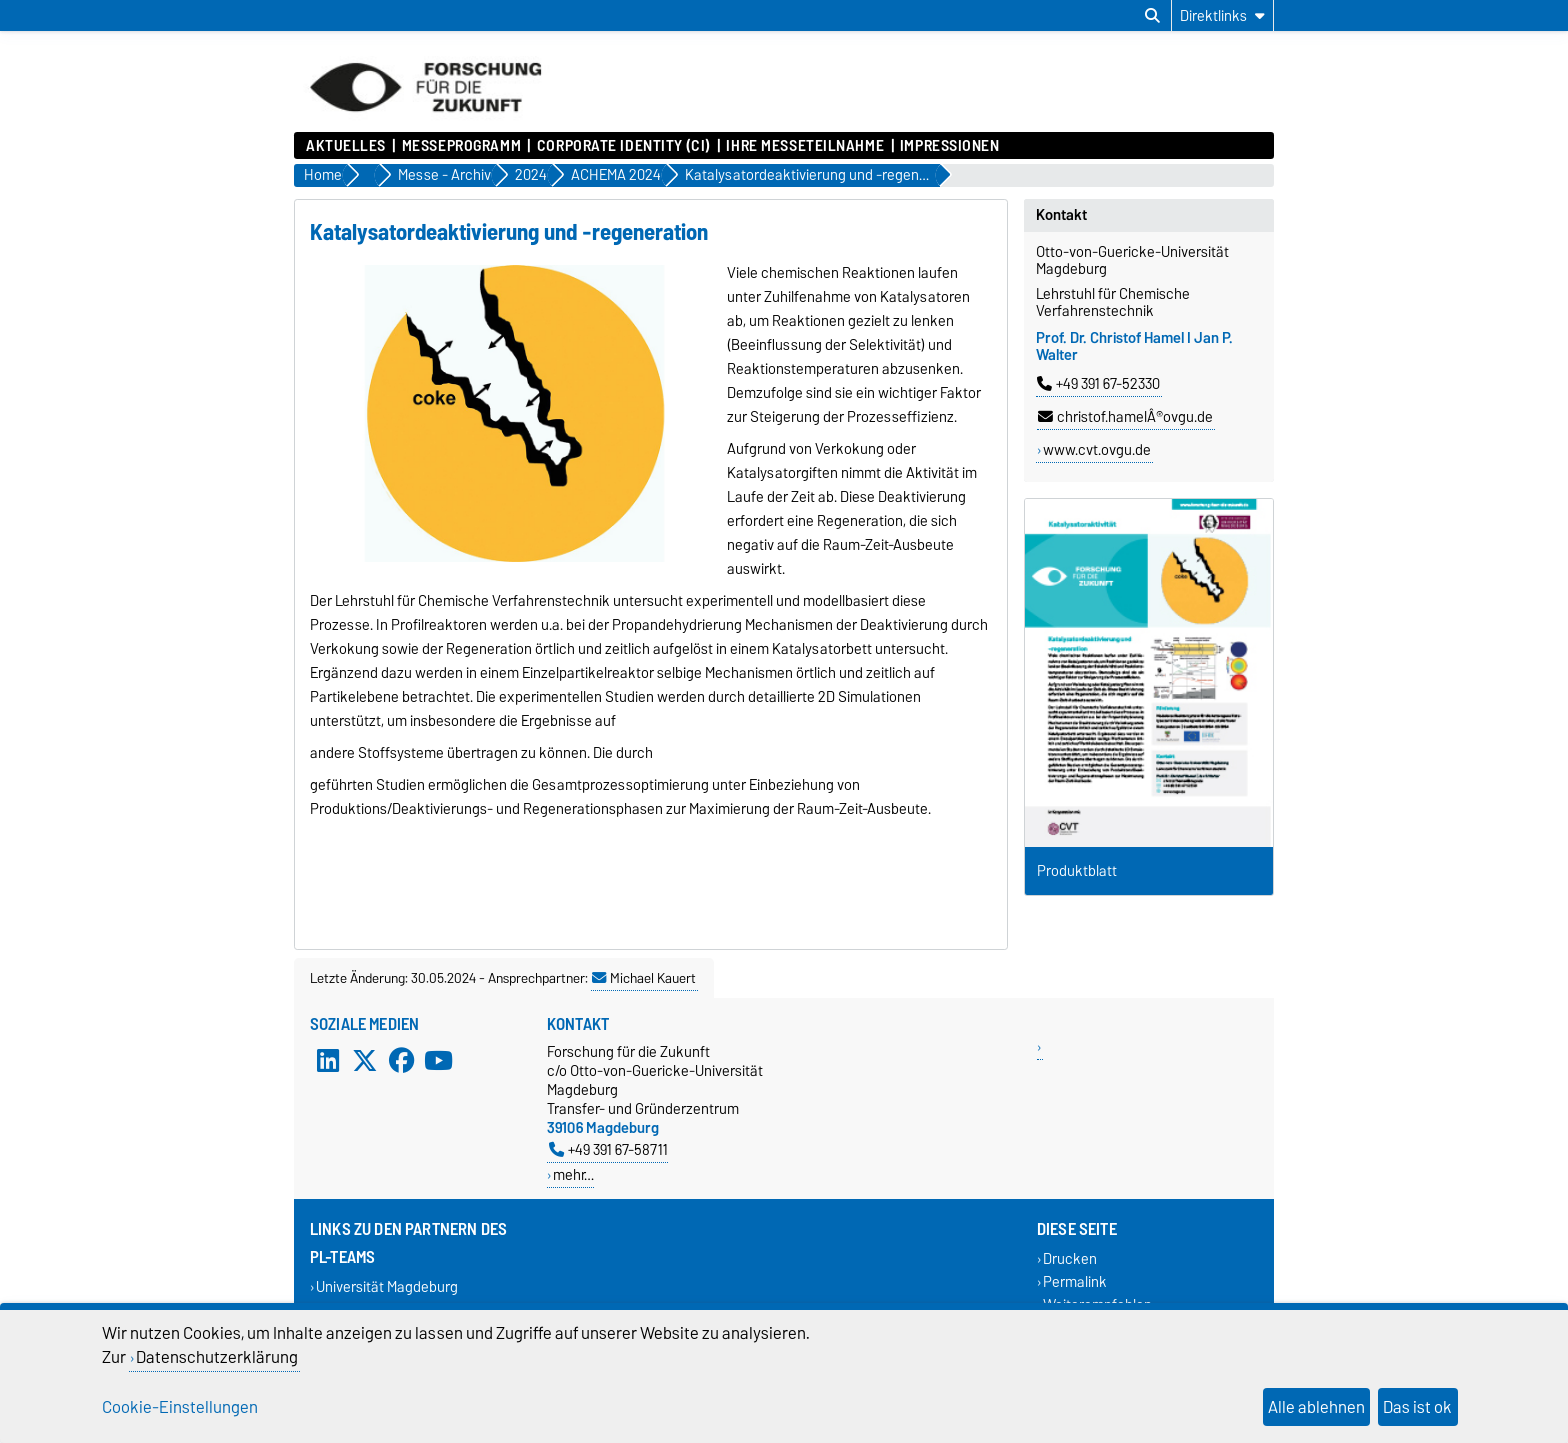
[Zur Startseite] (425, 122)
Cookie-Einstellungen (180, 1407)
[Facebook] (402, 1060)
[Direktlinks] (1222, 15)
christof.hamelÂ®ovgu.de (1125, 417)
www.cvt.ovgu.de (1097, 450)
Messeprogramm (461, 146)
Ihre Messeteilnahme (805, 146)
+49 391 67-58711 (608, 1149)
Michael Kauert (644, 978)
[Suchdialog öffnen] (1152, 16)
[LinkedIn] (328, 1060)
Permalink (1075, 1281)
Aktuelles (346, 146)
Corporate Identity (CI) (624, 146)
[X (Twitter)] (365, 1060)
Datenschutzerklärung (217, 1357)
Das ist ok (1417, 1407)
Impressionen (950, 146)
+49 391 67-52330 (1098, 384)
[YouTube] (438, 1060)
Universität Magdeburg (387, 1286)
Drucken (1070, 1258)
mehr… (573, 1174)
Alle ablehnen (1316, 1407)
